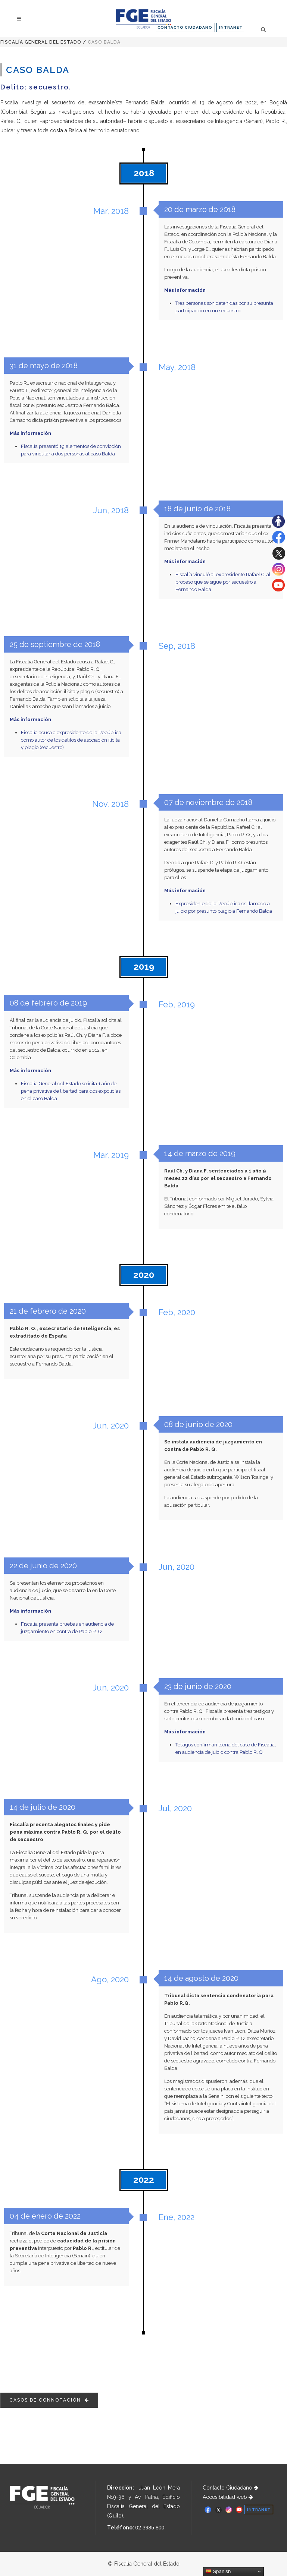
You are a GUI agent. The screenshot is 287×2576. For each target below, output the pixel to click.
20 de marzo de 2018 (199, 209)
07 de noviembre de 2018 (208, 802)
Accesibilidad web (228, 2497)
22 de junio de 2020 (43, 1565)
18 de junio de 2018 (197, 508)
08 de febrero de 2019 (48, 1003)
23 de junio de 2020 (197, 1686)
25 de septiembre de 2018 (55, 644)
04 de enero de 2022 (45, 2215)
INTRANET (231, 27)
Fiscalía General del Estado (40, 42)
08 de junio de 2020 (198, 1424)
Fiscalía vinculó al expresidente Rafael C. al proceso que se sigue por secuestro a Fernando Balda (223, 582)
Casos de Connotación (49, 2400)
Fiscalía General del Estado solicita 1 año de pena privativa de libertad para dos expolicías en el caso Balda (71, 1091)
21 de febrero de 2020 (47, 1311)
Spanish (218, 2572)
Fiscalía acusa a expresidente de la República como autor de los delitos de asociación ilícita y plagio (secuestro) (71, 740)
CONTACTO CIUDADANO (184, 27)
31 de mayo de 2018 (43, 365)
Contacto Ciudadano (230, 2488)
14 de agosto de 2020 (201, 1978)
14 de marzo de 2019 (199, 1153)
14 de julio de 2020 (42, 1807)
